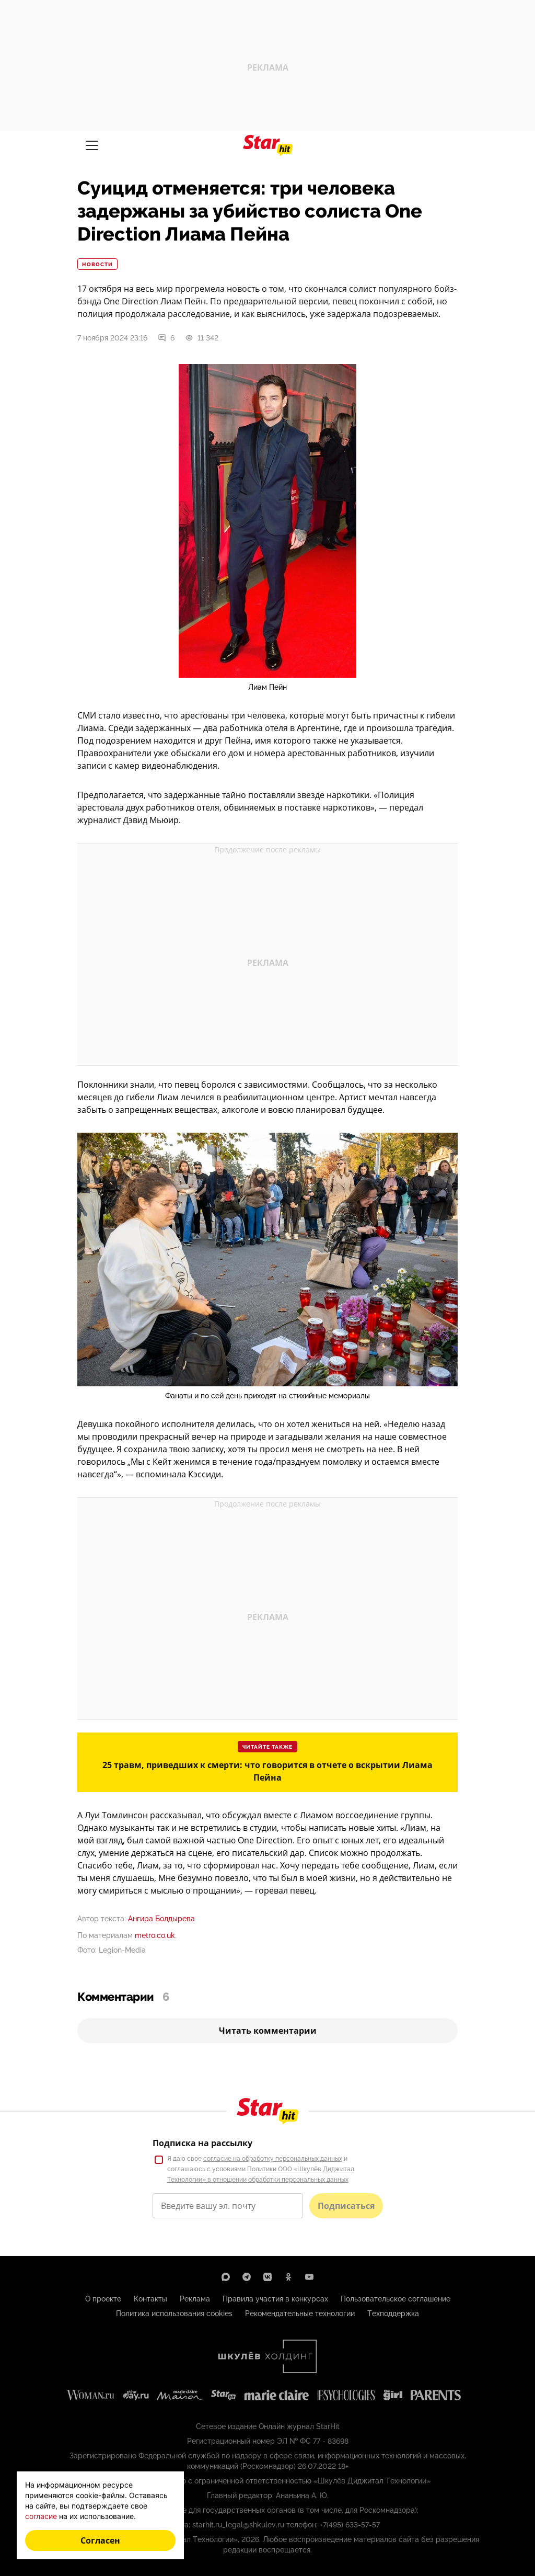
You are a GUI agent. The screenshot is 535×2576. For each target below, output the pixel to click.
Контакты (150, 2299)
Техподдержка (393, 2313)
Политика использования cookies (174, 2313)
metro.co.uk (155, 1935)
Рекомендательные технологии (300, 2313)
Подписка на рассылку (202, 2143)
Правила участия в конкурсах (275, 2299)
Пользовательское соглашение (395, 2299)
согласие (41, 2516)
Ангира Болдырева (161, 1918)
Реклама (195, 2299)
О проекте (103, 2299)
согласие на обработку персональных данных (272, 2158)
